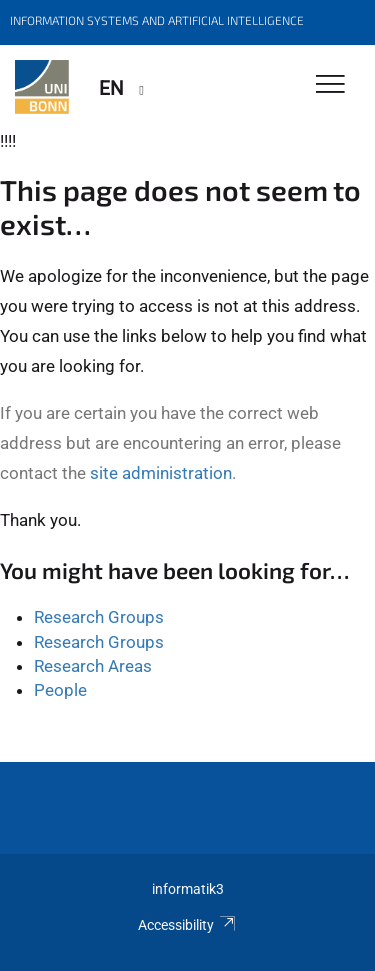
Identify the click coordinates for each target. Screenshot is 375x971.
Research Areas (93, 666)
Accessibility (187, 925)
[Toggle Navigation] (330, 85)
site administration (161, 473)
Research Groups (99, 617)
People (60, 690)
